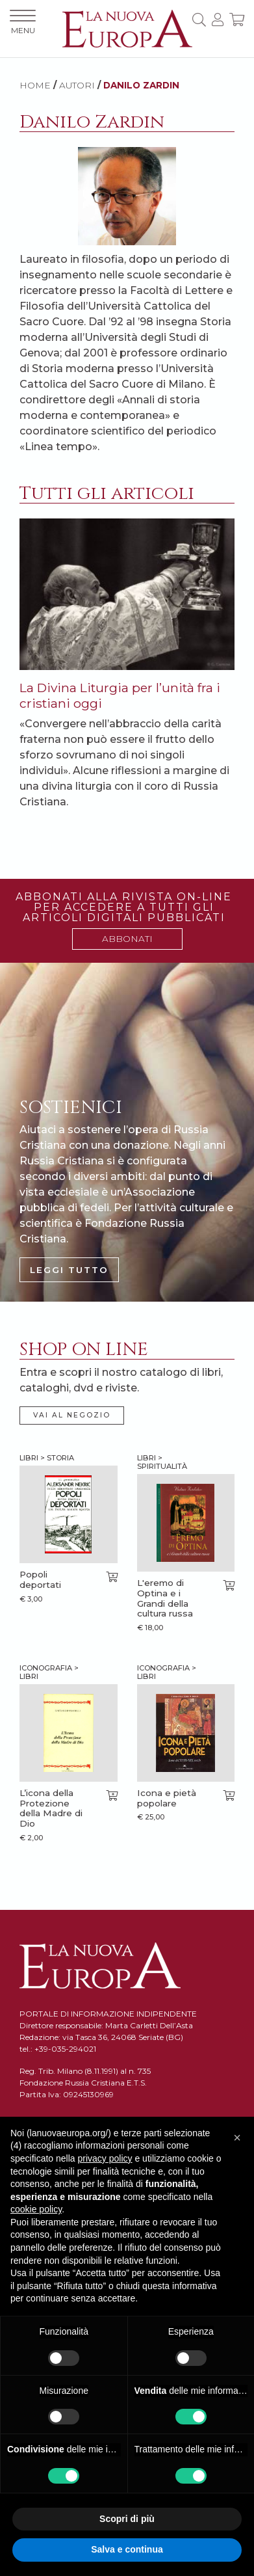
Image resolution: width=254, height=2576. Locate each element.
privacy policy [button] (105, 2158)
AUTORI (77, 85)
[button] (237, 2137)
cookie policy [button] (36, 2209)
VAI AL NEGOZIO (71, 1415)
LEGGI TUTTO (69, 1270)
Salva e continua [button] (126, 2549)
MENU (23, 22)
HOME (35, 85)
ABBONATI (127, 938)
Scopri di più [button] (127, 2519)
